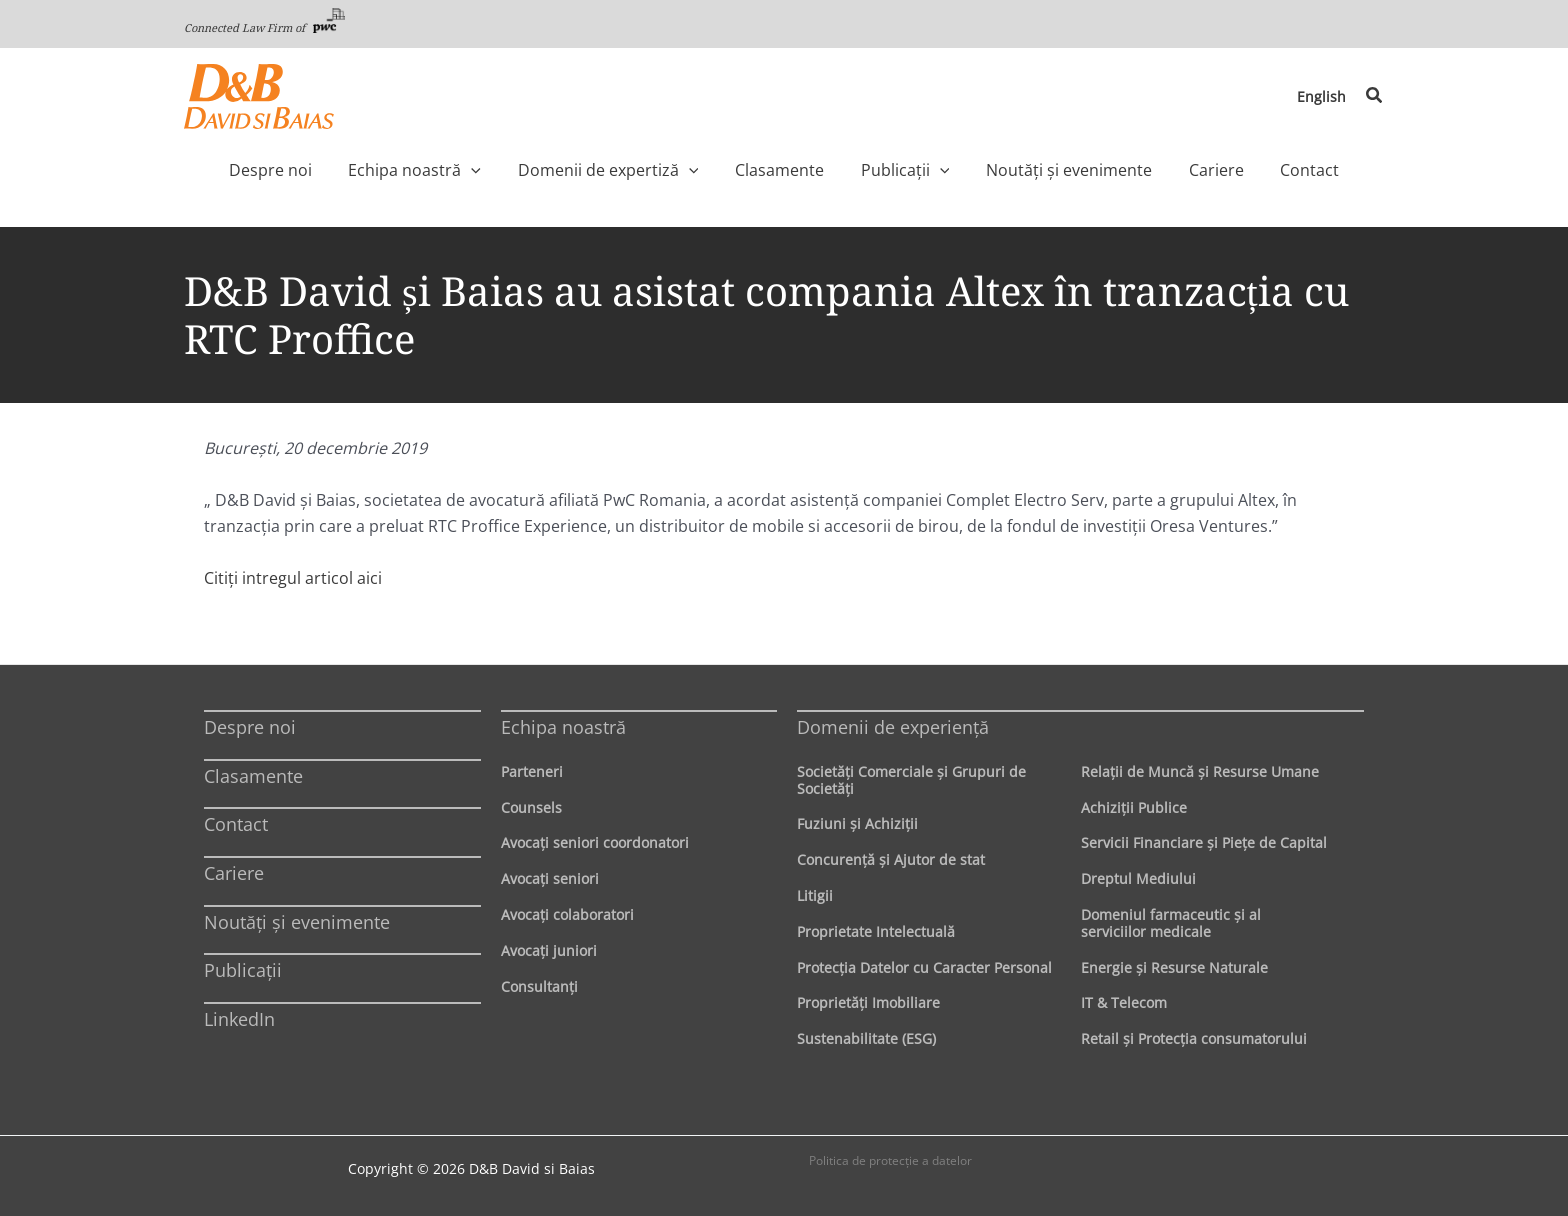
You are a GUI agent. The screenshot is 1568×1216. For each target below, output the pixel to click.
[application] (513, 170)
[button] (1375, 96)
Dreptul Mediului (1138, 878)
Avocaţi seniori (550, 878)
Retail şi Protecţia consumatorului (1194, 1038)
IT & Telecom (1124, 1002)
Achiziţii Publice (1134, 807)
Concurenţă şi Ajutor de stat (891, 859)
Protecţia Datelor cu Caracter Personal (924, 967)
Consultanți (539, 986)
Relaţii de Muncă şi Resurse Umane (1200, 771)
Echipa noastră (563, 727)
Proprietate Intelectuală (876, 931)
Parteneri (532, 771)
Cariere (234, 873)
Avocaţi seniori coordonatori (595, 842)
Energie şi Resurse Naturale (1174, 967)
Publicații (243, 970)
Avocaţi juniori (549, 950)
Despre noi (250, 727)
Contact (236, 824)
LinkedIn (239, 1019)
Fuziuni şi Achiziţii (857, 823)
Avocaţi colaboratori (567, 914)
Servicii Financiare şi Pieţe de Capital (1204, 842)
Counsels (531, 807)
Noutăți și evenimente (297, 922)
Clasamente (253, 776)
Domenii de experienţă (893, 727)
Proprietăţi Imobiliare (868, 1002)
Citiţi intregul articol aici (293, 578)
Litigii (815, 895)
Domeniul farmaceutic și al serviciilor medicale (1171, 923)
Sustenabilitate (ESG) (866, 1038)
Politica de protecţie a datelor (890, 1160)
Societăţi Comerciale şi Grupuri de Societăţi (911, 780)
